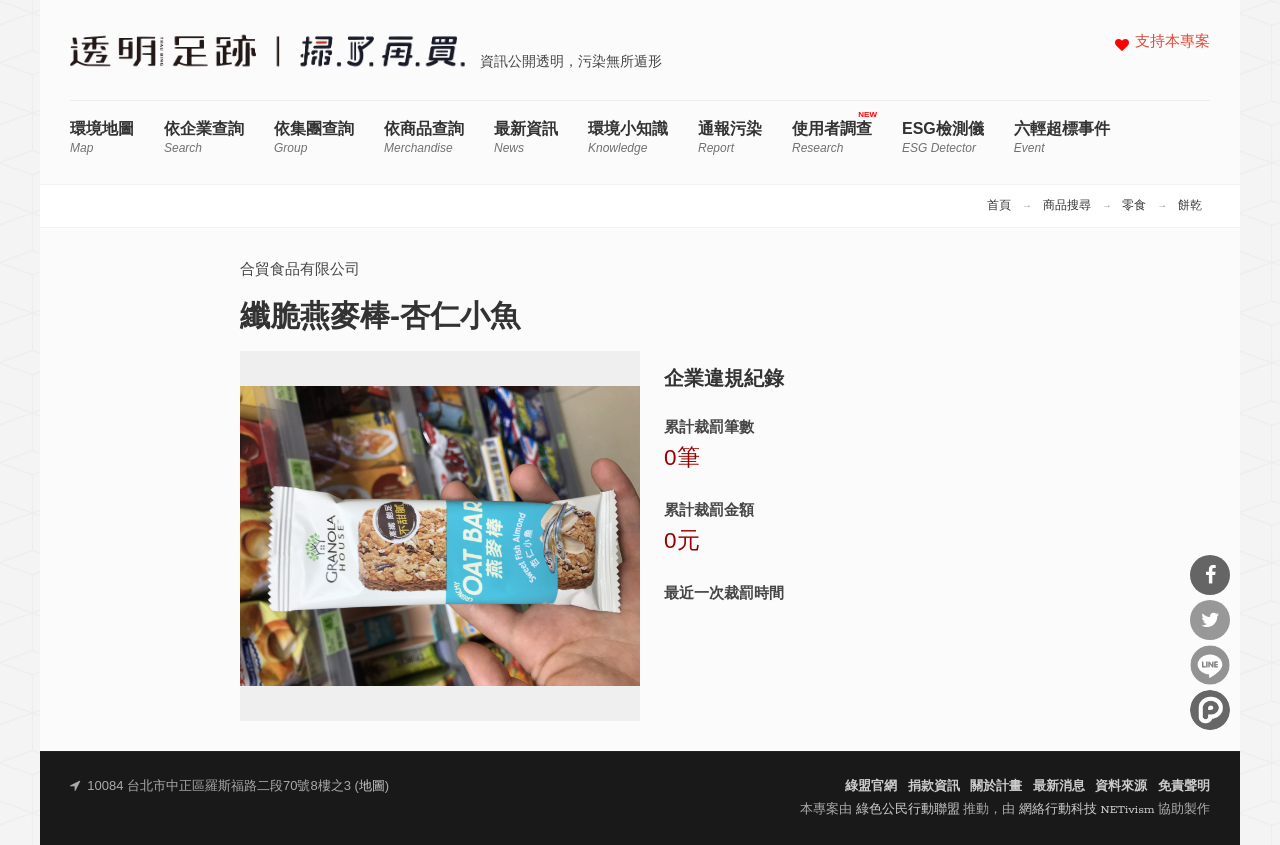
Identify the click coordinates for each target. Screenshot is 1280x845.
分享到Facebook (1210, 575)
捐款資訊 (934, 786)
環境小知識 (628, 137)
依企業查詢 (204, 137)
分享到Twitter (1210, 620)
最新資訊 (526, 137)
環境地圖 (102, 137)
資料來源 (1121, 786)
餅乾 (1190, 206)
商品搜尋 (1067, 206)
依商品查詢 (424, 137)
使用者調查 (832, 137)
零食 (1134, 206)
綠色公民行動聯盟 (908, 809)
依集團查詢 (314, 137)
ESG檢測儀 (943, 137)
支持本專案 (1172, 42)
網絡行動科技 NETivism (1087, 809)
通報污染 (730, 137)
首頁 (999, 206)
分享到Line (1210, 665)
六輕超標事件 (1062, 137)
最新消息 (1059, 786)
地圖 (372, 786)
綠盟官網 (871, 786)
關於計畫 (996, 786)
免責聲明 (1184, 786)
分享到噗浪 (1210, 710)
